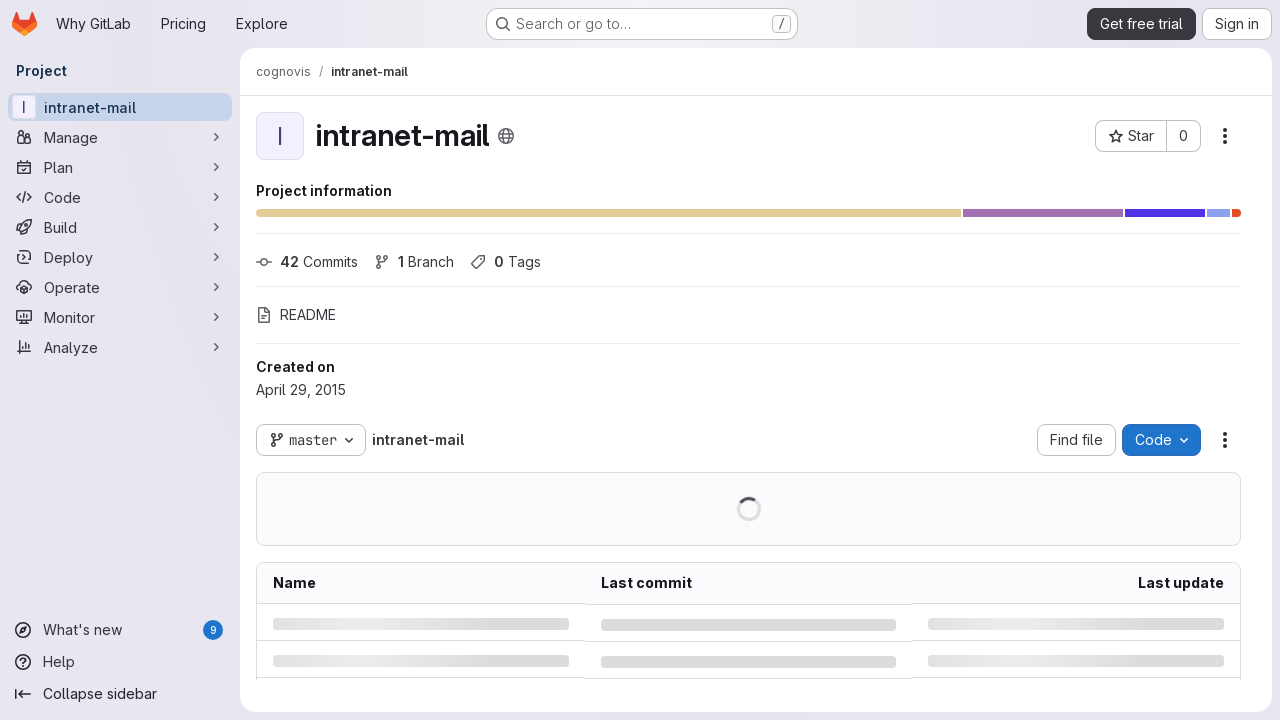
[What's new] (120, 630)
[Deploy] (120, 257)
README (296, 314)
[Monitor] (120, 317)
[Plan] (120, 167)
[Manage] (120, 137)
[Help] (120, 662)
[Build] (120, 227)
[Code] (120, 197)
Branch (414, 261)
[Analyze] (120, 347)
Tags (505, 261)
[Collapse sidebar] (120, 694)
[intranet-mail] (120, 107)
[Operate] (120, 287)
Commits (307, 261)
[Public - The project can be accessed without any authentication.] (506, 136)
